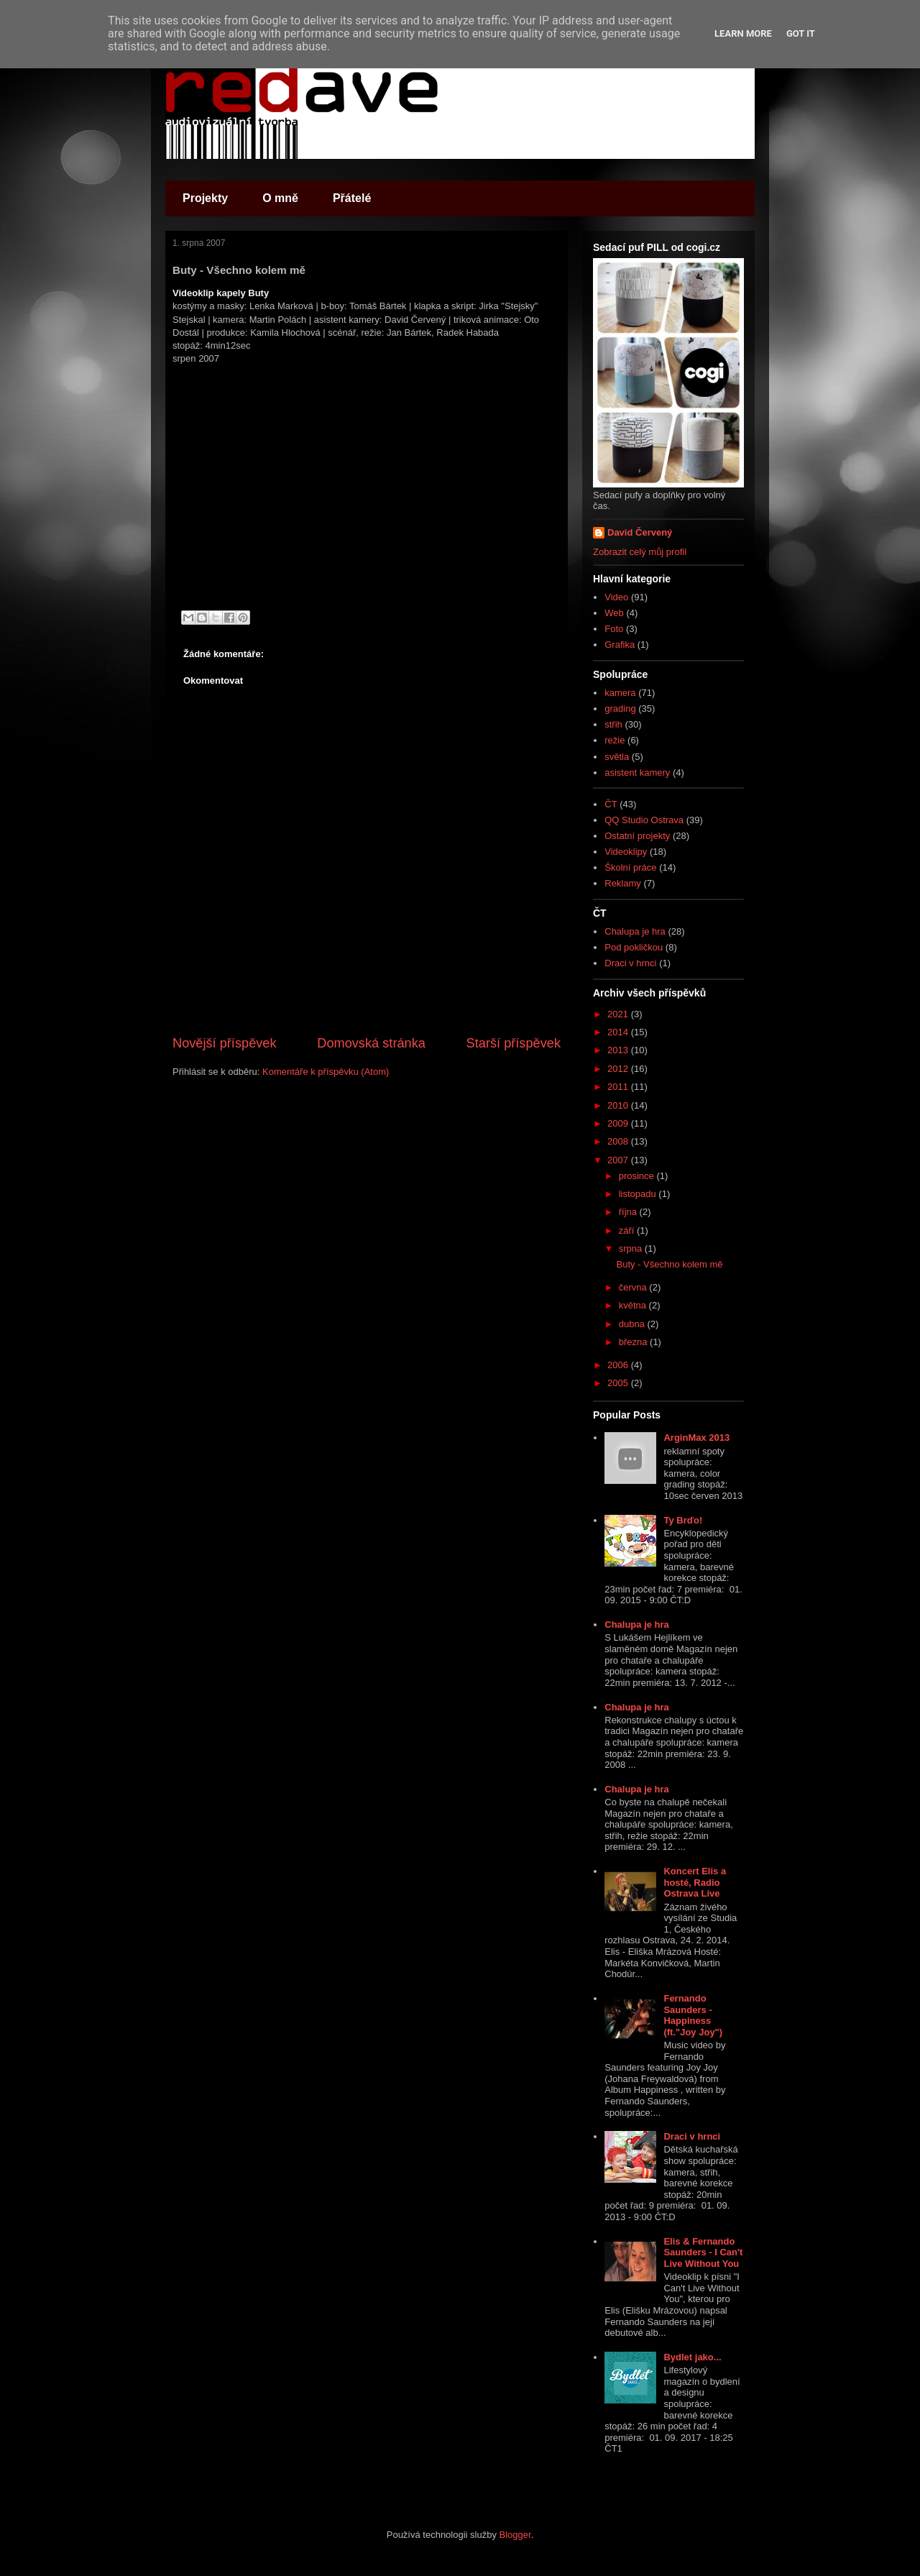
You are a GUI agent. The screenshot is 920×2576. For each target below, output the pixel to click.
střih (613, 724)
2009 (619, 1123)
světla (616, 756)
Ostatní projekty (637, 835)
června (634, 1287)
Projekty (205, 198)
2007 (619, 1160)
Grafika (619, 644)
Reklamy (622, 883)
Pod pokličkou (633, 947)
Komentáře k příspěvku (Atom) (325, 1071)
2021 (619, 1014)
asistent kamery (637, 772)
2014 (619, 1032)
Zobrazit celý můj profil (639, 551)
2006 (619, 1365)
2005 (619, 1383)
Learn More (743, 33)
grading (619, 708)
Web (614, 613)
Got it (800, 33)
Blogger (515, 2534)
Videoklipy (625, 851)
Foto (613, 628)
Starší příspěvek (513, 1043)
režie (614, 740)
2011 (619, 1086)
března (634, 1342)
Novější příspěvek (224, 1043)
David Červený (639, 532)
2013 (619, 1050)
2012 (619, 1068)
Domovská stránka (371, 1043)
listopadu (639, 1193)
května (634, 1305)
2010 (619, 1105)
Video (616, 597)
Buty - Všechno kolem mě (669, 1264)
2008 (619, 1141)
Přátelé (352, 198)
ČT (610, 804)
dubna (633, 1324)
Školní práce (630, 867)
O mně (280, 198)
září (628, 1230)
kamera (619, 692)
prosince (638, 1175)
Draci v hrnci (630, 963)
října (629, 1211)
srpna (632, 1248)
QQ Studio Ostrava (644, 820)
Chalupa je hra (635, 931)
